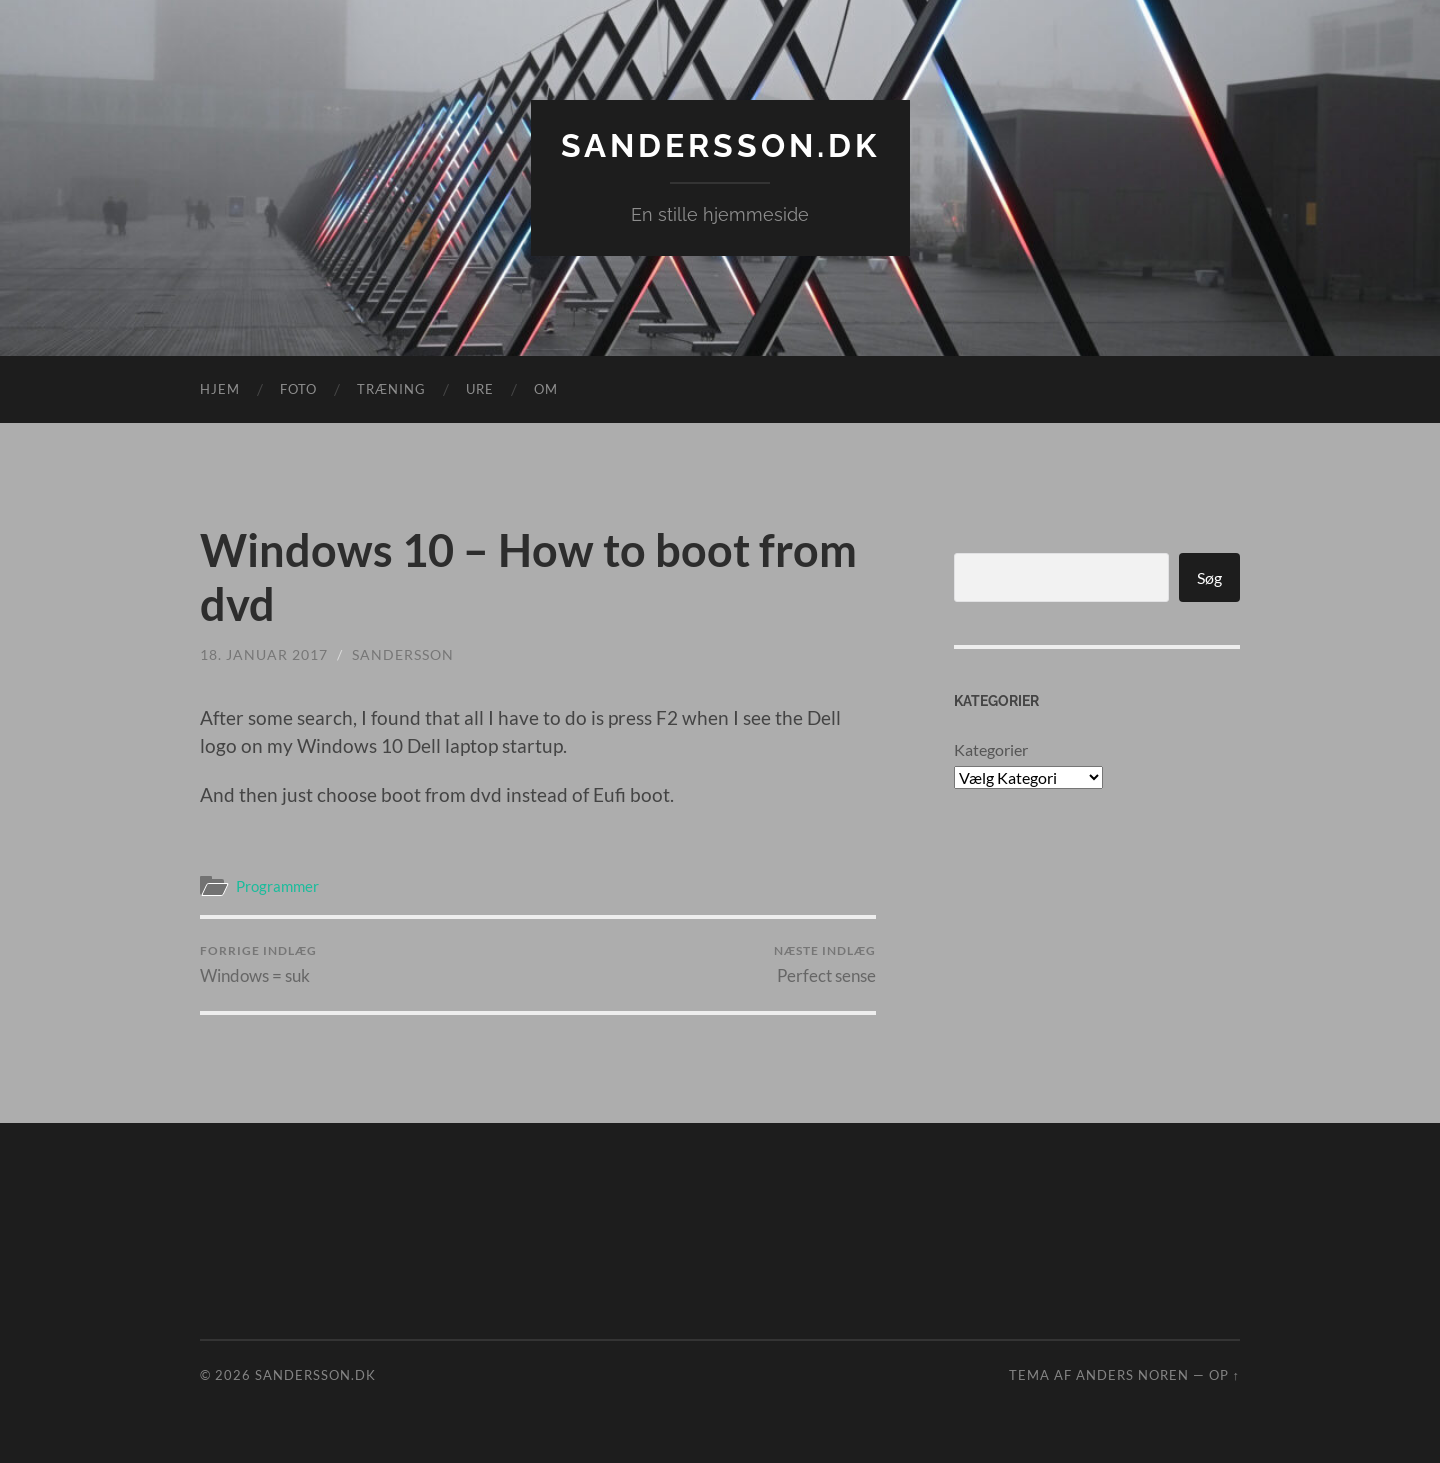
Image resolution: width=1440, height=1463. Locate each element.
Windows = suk (258, 964)
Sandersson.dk (720, 145)
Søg (1209, 577)
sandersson (403, 654)
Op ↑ (1224, 1375)
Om (546, 389)
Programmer (277, 886)
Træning (391, 389)
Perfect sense (825, 964)
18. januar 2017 (264, 654)
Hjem (220, 389)
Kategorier (991, 749)
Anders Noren (1132, 1375)
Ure (480, 389)
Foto (298, 389)
